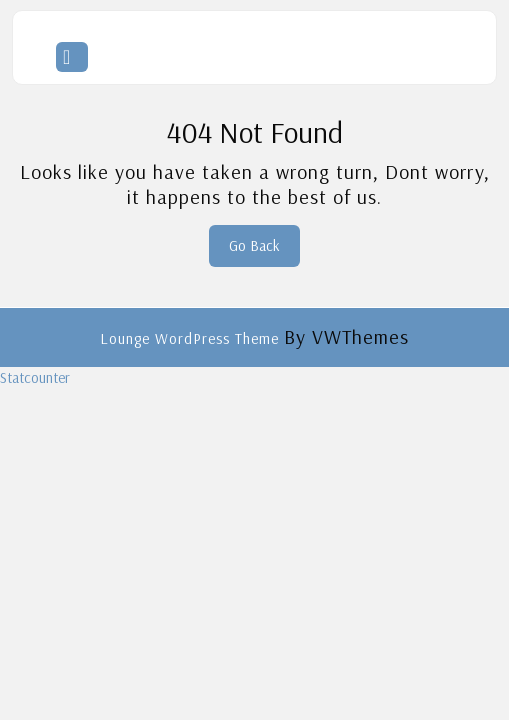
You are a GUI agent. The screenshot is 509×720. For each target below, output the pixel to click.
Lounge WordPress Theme (192, 338)
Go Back (264, 251)
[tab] (72, 57)
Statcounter (35, 377)
